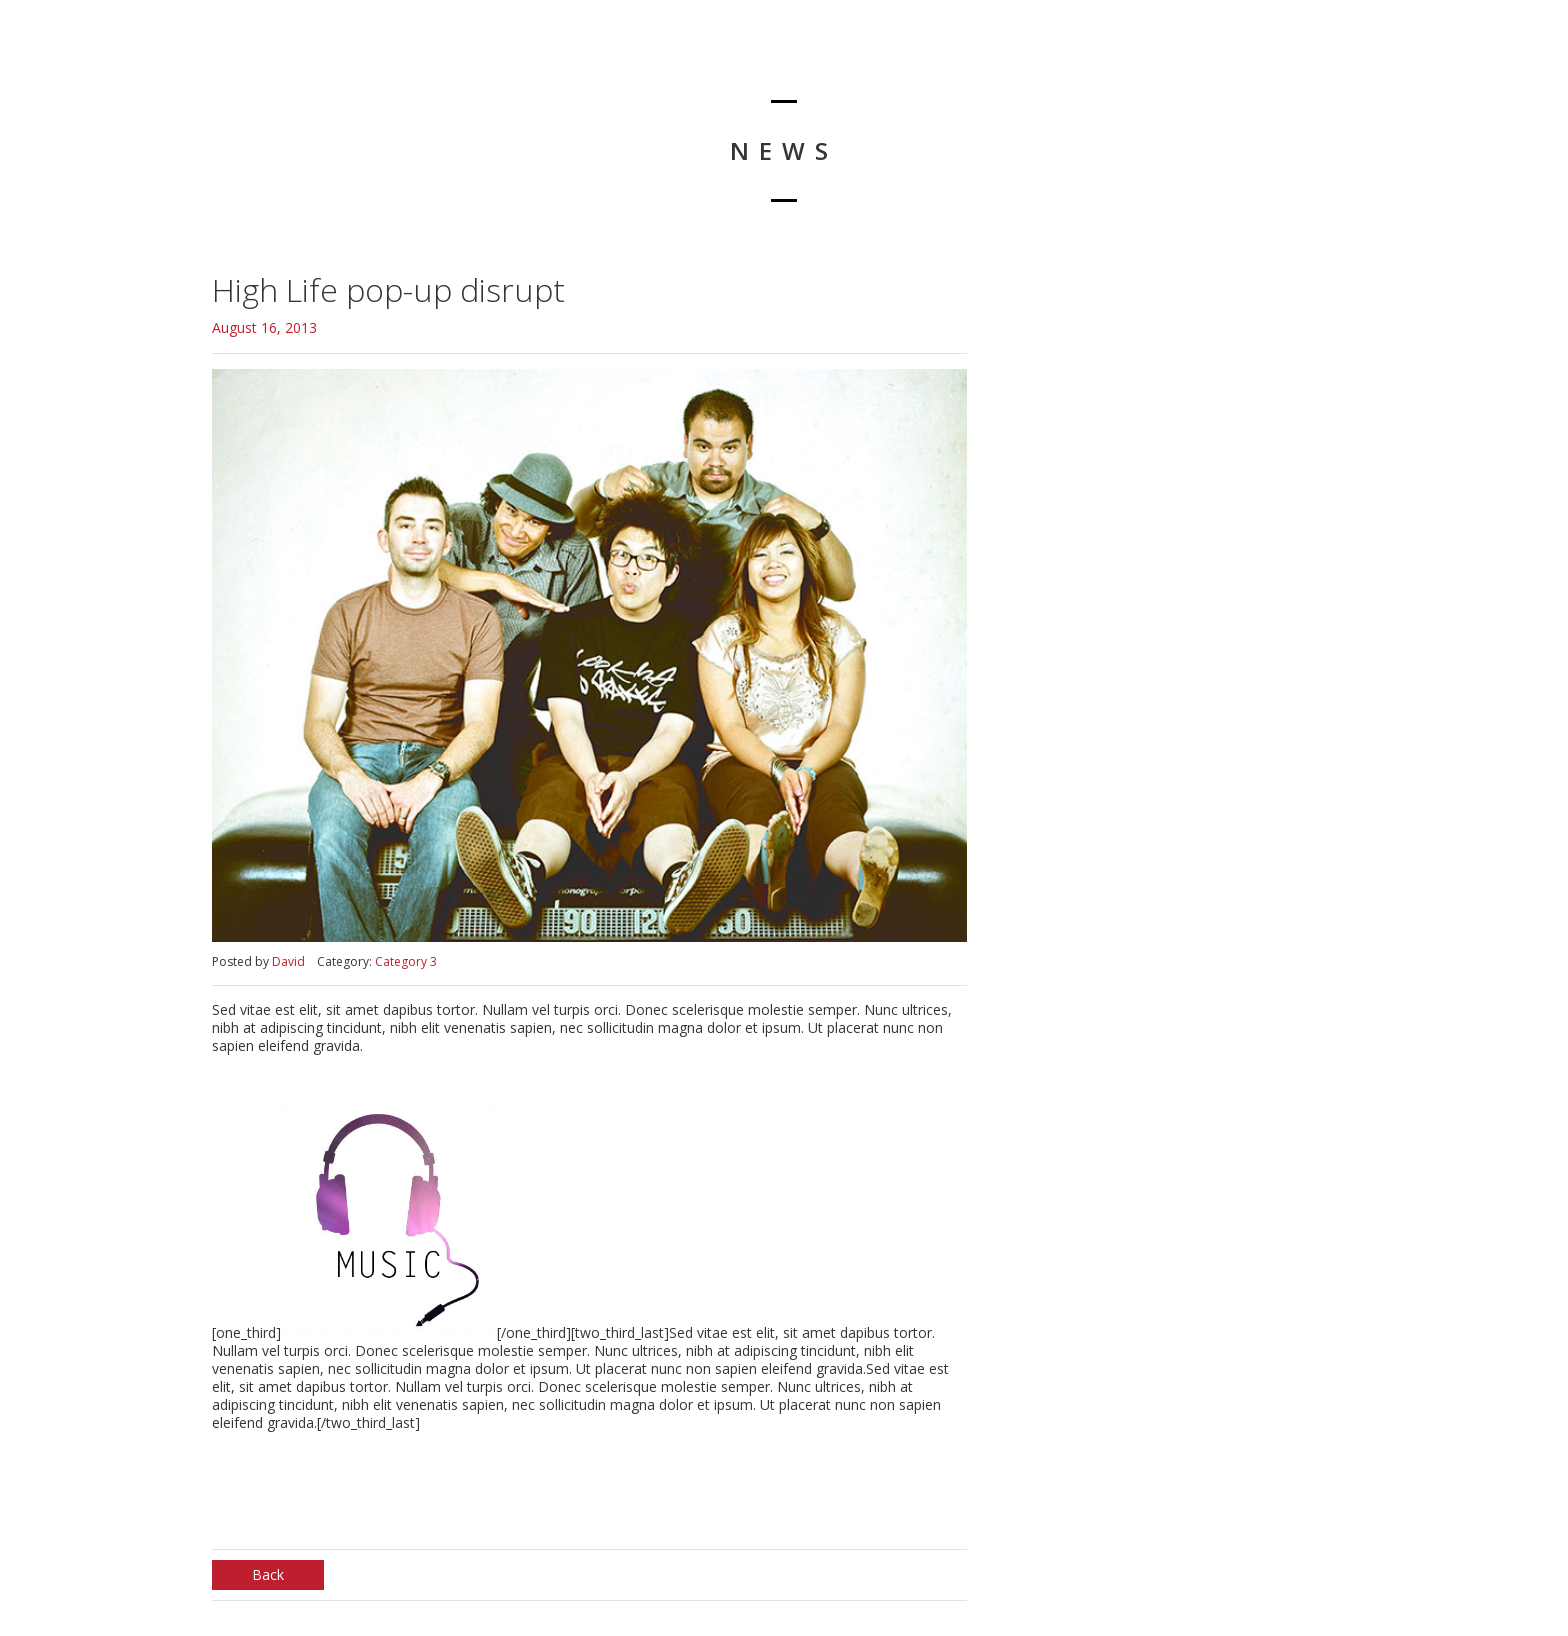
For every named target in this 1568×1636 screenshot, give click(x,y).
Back (268, 1574)
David (288, 961)
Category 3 (406, 961)
